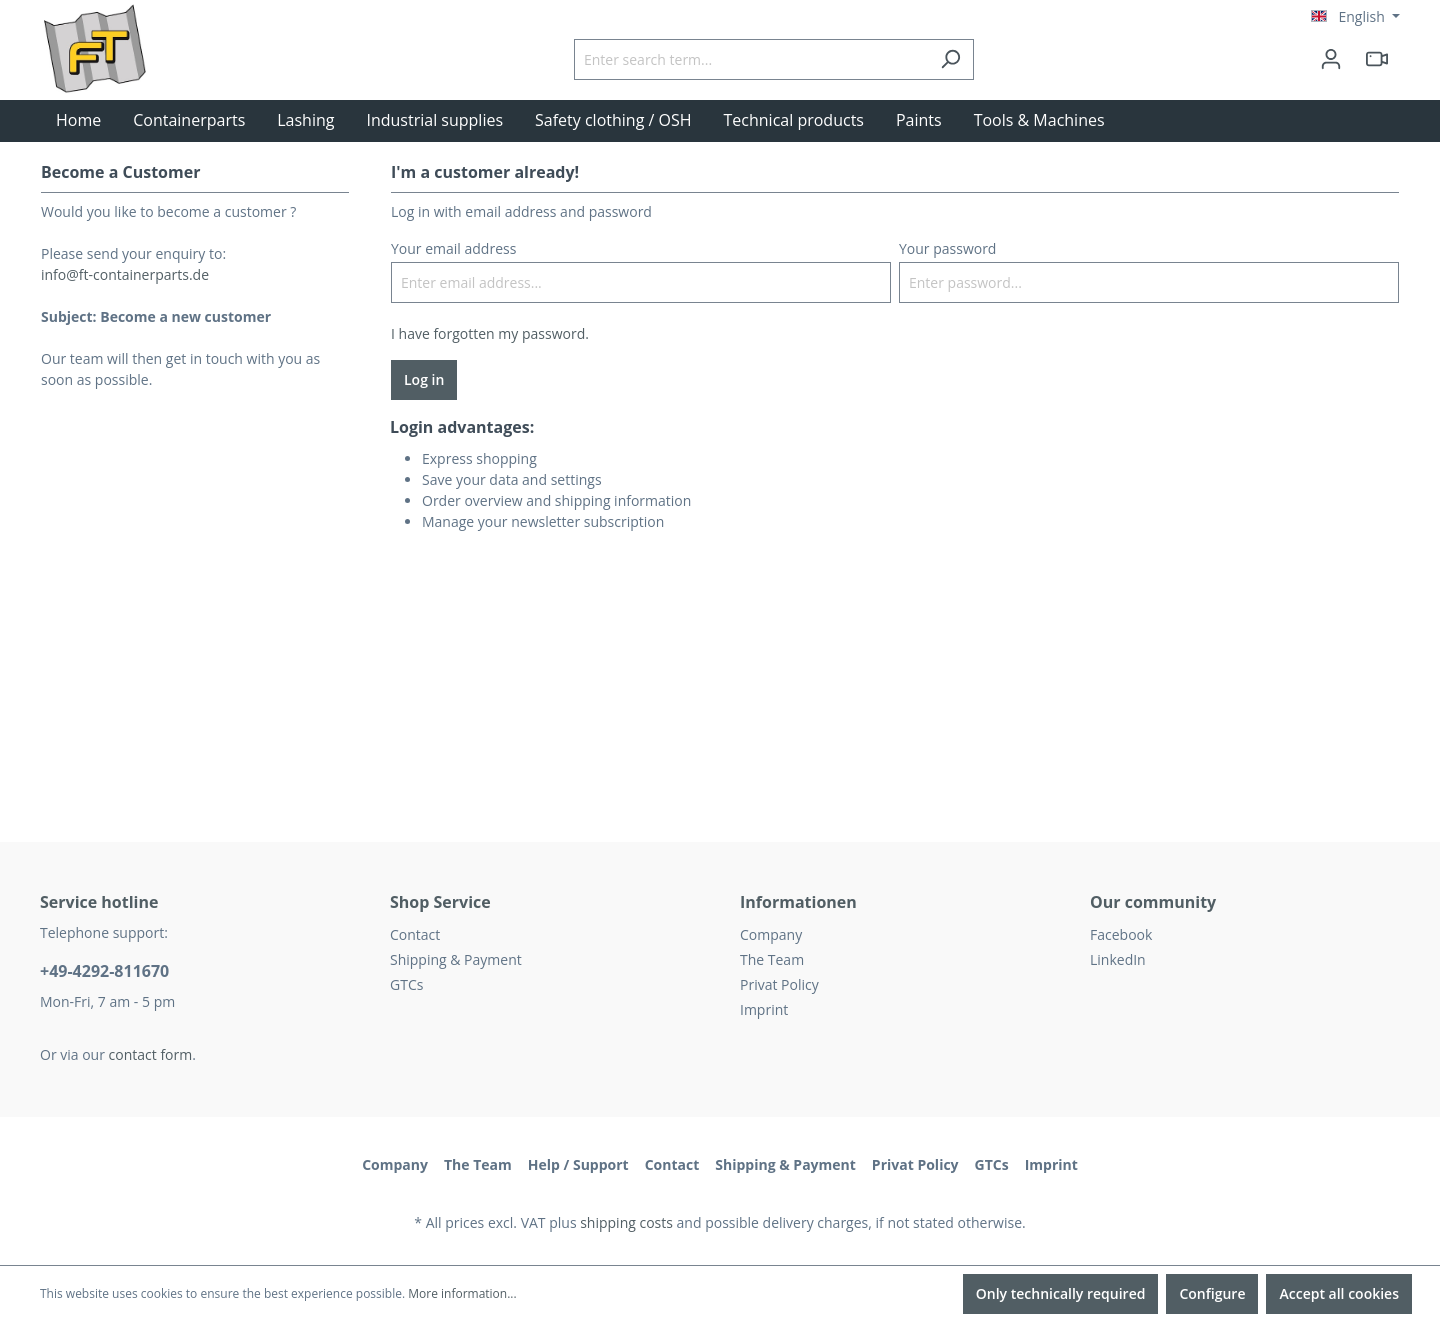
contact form (151, 1054)
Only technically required (1061, 1293)
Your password (947, 248)
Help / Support (578, 1164)
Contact (415, 934)
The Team (772, 959)
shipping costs (626, 1222)
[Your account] (1331, 59)
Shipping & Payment (456, 959)
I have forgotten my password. (490, 333)
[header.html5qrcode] (1377, 59)
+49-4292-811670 (104, 971)
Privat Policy (779, 984)
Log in (424, 379)
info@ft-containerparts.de (125, 274)
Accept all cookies (1339, 1293)
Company (771, 934)
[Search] (950, 59)
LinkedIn (1118, 959)
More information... (462, 1293)
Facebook (1121, 934)
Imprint (764, 1009)
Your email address (453, 248)
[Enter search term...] (751, 59)
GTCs (406, 984)
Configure (1212, 1293)
